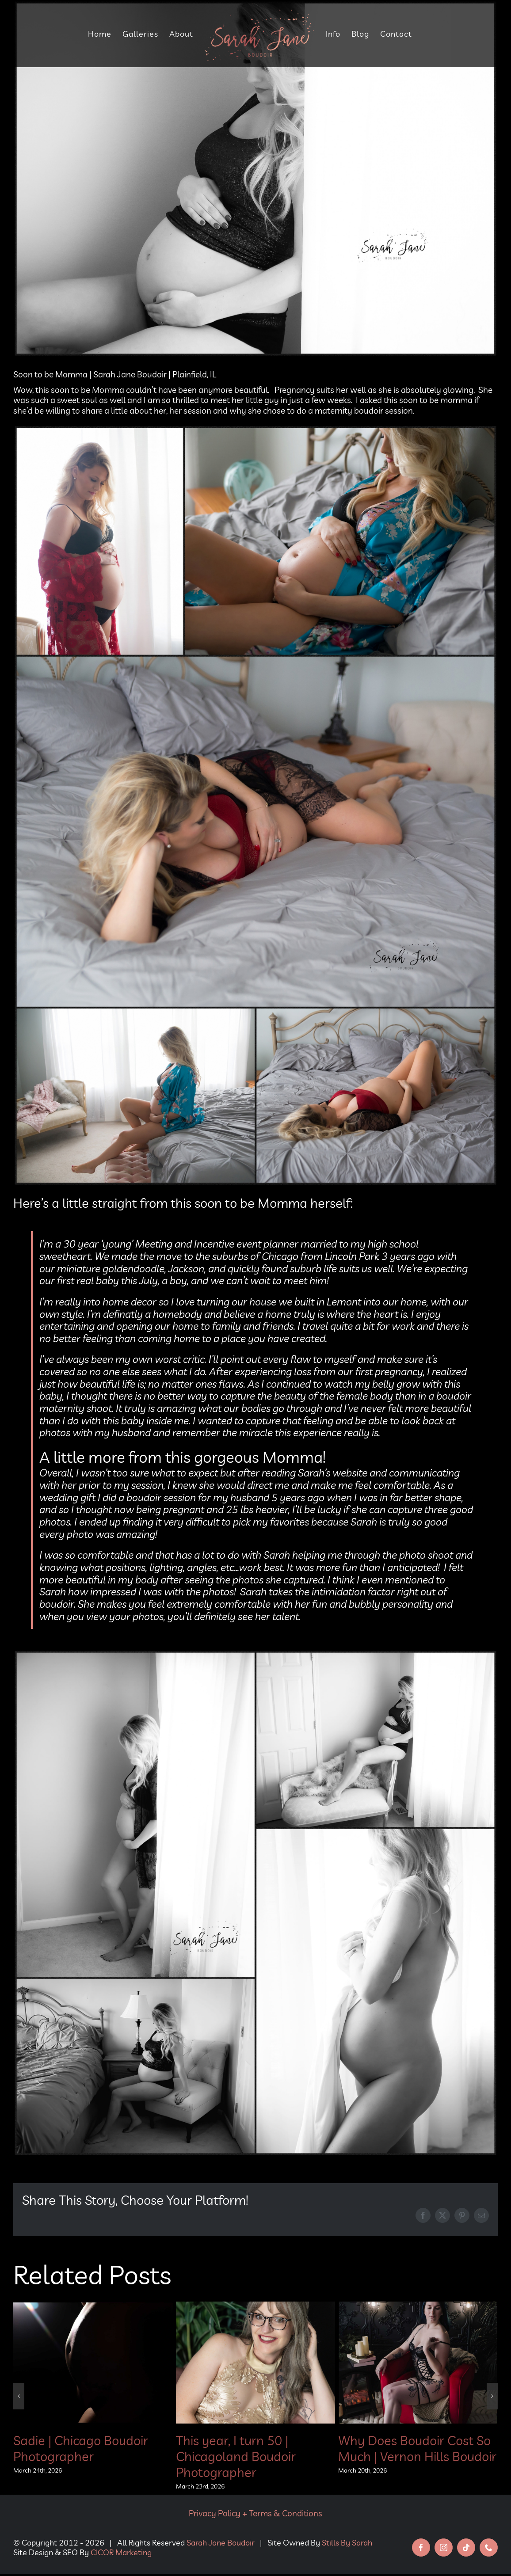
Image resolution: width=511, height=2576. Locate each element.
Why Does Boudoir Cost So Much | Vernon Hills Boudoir (417, 2448)
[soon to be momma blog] (255, 178)
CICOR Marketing (121, 2552)
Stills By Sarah (347, 2543)
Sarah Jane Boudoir (221, 2543)
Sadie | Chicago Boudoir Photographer (80, 2448)
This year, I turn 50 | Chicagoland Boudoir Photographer (236, 2456)
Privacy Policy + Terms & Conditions (255, 2513)
